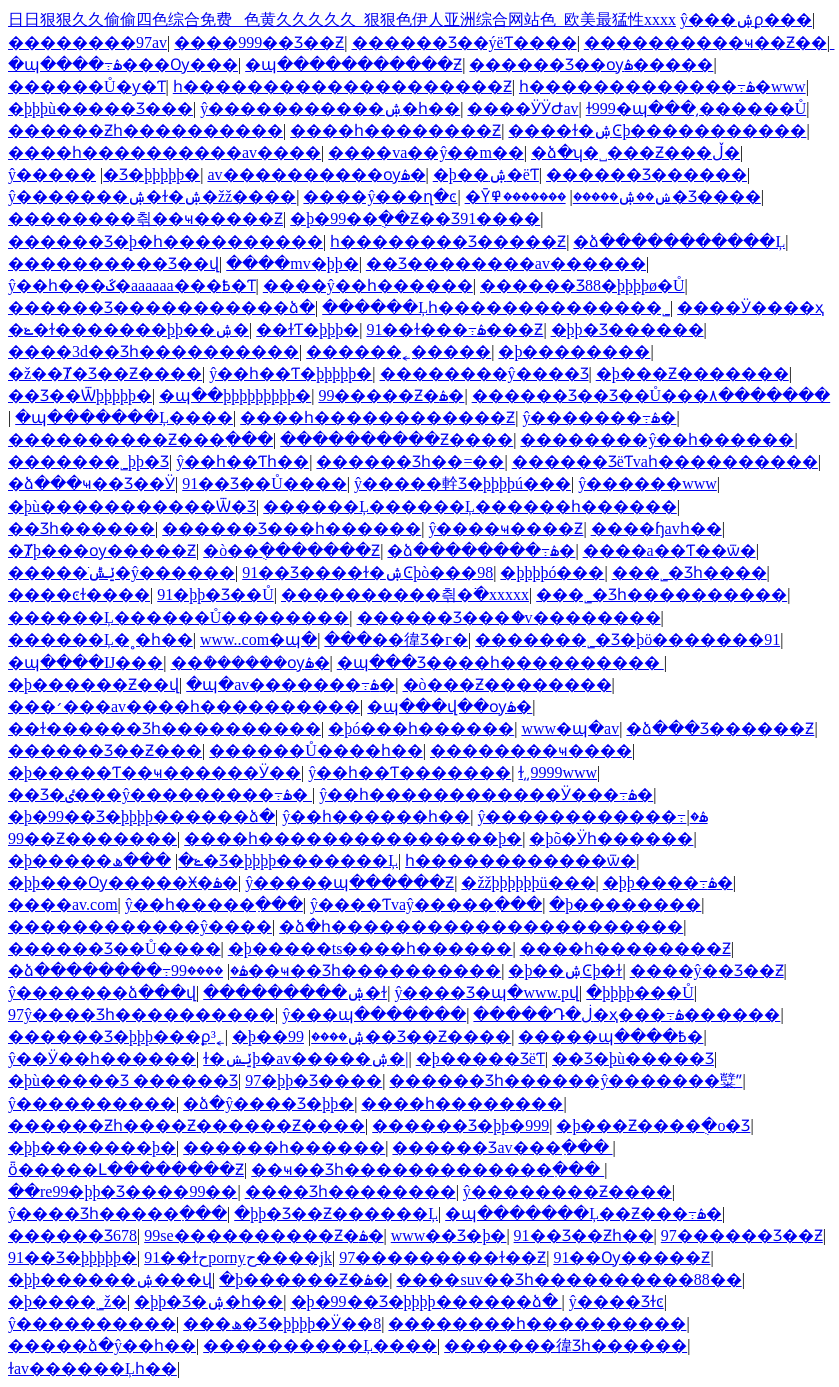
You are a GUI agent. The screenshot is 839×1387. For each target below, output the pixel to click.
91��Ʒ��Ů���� (264, 483)
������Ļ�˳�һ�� (100, 639)
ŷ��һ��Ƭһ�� (242, 461)
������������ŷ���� (140, 926)
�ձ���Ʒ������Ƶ (720, 728)
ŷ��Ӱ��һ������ (102, 1058)
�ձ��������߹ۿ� (481, 550)
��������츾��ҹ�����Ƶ (145, 218)
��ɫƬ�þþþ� (307, 329)
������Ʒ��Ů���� (114, 948)
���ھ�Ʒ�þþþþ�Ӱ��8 (282, 1323)
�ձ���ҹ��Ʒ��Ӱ (91, 483)
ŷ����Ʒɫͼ (616, 1301)
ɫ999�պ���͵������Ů (696, 108)
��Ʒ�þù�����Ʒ (633, 1058)
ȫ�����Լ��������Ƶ (126, 1169)
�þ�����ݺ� (105, 860)
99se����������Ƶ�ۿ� (263, 1235)
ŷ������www (647, 483)
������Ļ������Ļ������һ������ (470, 506)
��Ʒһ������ (81, 528)
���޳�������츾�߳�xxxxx (405, 594)
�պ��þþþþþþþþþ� (235, 395)
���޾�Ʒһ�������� (350, 1191)
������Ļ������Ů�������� (178, 617)
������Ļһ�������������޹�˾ (496, 307)
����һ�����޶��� (462, 1103)
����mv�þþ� (292, 263)
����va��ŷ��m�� (426, 152)
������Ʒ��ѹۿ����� (591, 64)
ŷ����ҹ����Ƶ (505, 528)
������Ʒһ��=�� (410, 461)
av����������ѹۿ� (316, 174)
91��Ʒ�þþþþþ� (72, 1257)
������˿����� (398, 351)
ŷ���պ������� (374, 1014)
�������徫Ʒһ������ (565, 1345)
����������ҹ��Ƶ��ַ (705, 42)
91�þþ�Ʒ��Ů (215, 594)
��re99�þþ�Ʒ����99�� (122, 1191)
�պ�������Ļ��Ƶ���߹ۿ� (583, 1213)
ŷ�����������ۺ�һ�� (330, 108)
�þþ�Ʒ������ (627, 329)
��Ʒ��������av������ (506, 263)
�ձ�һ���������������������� (481, 926)
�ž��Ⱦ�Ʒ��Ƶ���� (105, 373)
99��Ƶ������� (92, 838)
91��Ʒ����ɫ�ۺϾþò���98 (367, 572)
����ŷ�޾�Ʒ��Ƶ (707, 970)
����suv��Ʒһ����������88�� (568, 1279)
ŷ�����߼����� (92, 1103)
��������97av (87, 42)
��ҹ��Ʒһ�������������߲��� (427, 1169)
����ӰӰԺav (522, 108)
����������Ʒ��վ (113, 263)
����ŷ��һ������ (368, 285)
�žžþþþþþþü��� (528, 882)
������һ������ (284, 1147)
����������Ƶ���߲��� (140, 439)
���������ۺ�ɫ (295, 992)
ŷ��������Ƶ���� (567, 1191)
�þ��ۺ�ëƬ (486, 174)
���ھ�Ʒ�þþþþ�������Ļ (255, 860)
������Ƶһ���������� (145, 130)
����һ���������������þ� (353, 838)
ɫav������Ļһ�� (92, 1368)
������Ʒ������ (646, 174)
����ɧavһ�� (656, 528)
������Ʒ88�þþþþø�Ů (582, 285)
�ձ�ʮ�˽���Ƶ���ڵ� (635, 152)
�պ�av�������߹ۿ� (290, 684)
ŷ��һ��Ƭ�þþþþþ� (290, 373)
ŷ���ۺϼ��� (746, 19)
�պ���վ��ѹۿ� (449, 706)
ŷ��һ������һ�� (376, 816)
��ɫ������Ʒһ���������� (164, 728)
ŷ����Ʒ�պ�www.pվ (486, 992)
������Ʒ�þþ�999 (460, 1125)
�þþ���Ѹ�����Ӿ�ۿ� (123, 882)
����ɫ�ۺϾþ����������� (657, 130)
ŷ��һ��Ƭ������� (409, 772)
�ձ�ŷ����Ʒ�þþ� (268, 1103)
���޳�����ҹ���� (531, 750)
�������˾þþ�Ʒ (88, 461)
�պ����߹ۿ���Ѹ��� (123, 64)
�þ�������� (574, 351)
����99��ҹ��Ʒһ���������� (336, 970)
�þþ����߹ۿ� (668, 882)
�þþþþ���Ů (640, 992)
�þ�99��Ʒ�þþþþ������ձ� (141, 816)
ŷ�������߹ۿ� (599, 417)
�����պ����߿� (610, 1036)
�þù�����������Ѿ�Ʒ (132, 506)
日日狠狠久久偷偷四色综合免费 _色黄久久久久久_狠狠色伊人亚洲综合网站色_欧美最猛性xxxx (342, 19)
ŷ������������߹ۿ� (592, 816)
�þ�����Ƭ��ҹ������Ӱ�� (154, 772)
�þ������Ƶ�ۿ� (304, 1279)
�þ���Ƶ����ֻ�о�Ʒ (653, 1125)
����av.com (63, 904)
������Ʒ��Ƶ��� (105, 750)
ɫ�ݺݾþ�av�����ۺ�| (305, 1058)
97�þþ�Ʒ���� (313, 1080)
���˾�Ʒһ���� (689, 572)
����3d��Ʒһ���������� (153, 351)
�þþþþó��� (552, 572)
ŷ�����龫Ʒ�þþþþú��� (462, 483)
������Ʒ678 (72, 1235)
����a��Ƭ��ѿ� (669, 550)
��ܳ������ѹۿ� (250, 662)
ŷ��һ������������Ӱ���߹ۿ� (486, 794)
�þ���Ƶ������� (692, 373)
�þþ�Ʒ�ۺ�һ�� (208, 1301)
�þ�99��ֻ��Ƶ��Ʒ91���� (415, 218)
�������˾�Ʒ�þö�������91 (627, 639)
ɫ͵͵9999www (557, 772)
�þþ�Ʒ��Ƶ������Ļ (336, 1213)
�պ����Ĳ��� (85, 662)
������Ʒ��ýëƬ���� (464, 42)
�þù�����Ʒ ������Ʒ (123, 1080)
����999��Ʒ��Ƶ (259, 42)
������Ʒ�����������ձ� (161, 307)
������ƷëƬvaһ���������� (665, 461)
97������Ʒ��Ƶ (742, 1235)
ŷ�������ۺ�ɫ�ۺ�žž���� (152, 196)
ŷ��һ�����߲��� (214, 904)
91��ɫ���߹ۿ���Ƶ (454, 329)
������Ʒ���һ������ (291, 528)
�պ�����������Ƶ (353, 64)
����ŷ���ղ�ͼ (380, 196)
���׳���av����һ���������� (184, 706)
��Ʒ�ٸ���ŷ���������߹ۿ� (160, 794)
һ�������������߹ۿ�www (662, 86)
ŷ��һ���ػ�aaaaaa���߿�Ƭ (132, 285)
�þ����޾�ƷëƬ (480, 1058)
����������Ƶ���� (396, 439)
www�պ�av (570, 728)
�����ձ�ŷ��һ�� (102, 1345)
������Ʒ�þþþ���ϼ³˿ (116, 1036)
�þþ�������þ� (92, 1147)
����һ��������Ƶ (395, 130)
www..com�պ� (258, 639)
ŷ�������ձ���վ (102, 992)
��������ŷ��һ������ (657, 439)
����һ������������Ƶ (377, 417)
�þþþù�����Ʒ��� (100, 108)
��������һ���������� (537, 1323)
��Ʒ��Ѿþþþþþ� (80, 395)
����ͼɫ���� (79, 594)
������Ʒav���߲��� (502, 1147)
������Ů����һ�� (316, 750)
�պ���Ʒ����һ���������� (500, 662)
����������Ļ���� (320, 1345)
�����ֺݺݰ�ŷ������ (121, 572)
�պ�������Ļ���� (124, 417)
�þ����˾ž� (67, 1301)
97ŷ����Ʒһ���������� (141, 1014)
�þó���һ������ (421, 728)
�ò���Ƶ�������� (507, 684)
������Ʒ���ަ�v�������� (509, 617)
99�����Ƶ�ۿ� (391, 395)
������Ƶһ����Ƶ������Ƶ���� (186, 1125)
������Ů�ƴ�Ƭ (87, 86)
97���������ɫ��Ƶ (442, 1257)
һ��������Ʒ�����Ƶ (448, 241)
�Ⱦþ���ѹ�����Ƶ (102, 550)
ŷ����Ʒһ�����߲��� (117, 1213)
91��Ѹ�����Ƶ (631, 1257)
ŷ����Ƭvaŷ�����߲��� (426, 904)
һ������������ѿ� (520, 860)
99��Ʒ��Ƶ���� (399, 1036)
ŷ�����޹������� (52, 174)
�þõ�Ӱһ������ (611, 838)
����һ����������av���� (164, 152)
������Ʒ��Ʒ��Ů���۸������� (651, 395)
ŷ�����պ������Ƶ (349, 882)
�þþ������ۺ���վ (110, 1279)
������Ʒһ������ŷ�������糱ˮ (565, 1080)
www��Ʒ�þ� (449, 1235)
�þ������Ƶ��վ (93, 684)
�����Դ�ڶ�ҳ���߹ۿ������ (626, 1014)
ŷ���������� (92, 1323)
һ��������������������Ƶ (342, 86)
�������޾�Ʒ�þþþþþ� (151, 174)
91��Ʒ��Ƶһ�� (584, 1235)
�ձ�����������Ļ (679, 241)
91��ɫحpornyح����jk (238, 1257)
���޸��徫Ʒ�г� (396, 639)
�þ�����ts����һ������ (370, 948)
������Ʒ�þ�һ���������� (165, 241)
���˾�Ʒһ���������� (661, 594)
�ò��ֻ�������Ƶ (291, 550)
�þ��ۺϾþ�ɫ (565, 970)
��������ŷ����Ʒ (484, 373)
